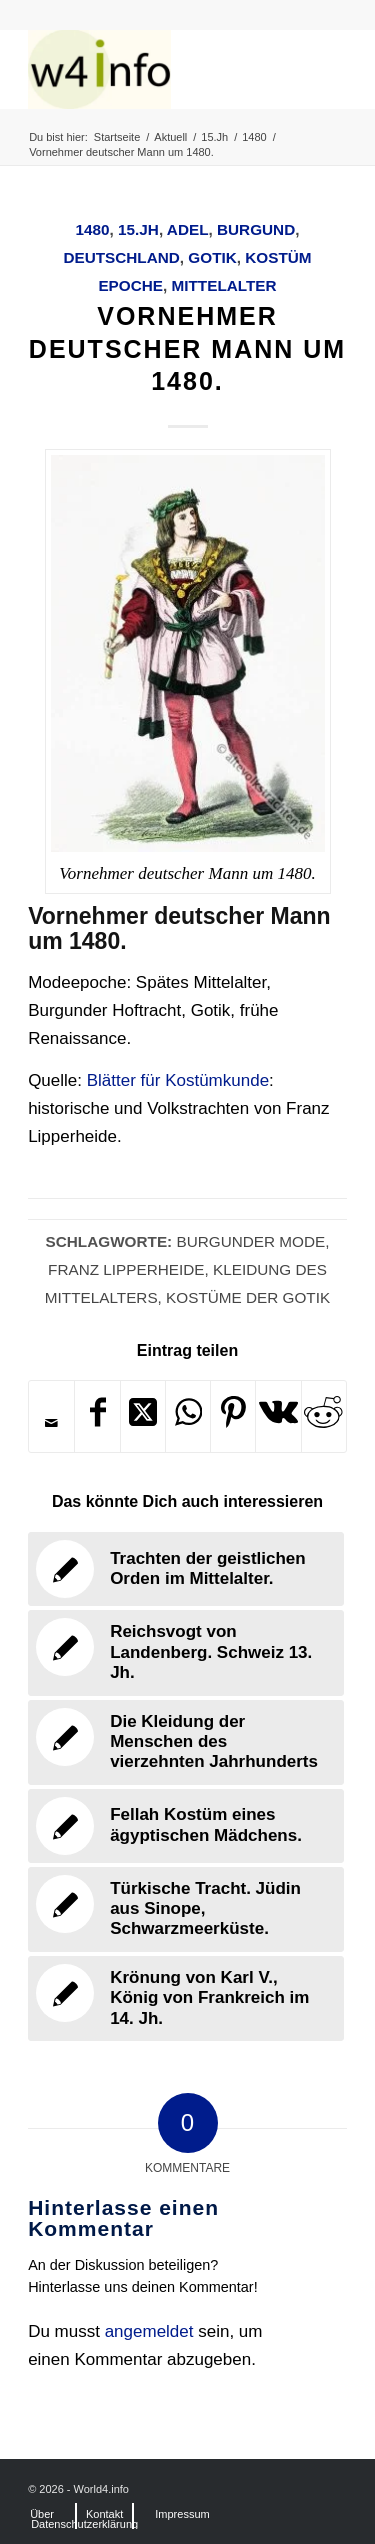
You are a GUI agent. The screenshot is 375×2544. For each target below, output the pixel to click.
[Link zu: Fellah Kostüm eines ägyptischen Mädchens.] (186, 1826)
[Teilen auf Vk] (278, 1416)
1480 (93, 229)
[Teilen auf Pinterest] (233, 1416)
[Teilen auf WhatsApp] (188, 1416)
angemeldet (149, 2331)
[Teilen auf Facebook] (97, 1416)
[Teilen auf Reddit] (324, 1416)
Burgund (256, 229)
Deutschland (121, 257)
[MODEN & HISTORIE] (155, 69)
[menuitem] (42, 2514)
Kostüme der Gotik (248, 1297)
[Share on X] (143, 1416)
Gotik (212, 257)
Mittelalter (224, 285)
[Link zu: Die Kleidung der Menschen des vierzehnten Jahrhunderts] (186, 1742)
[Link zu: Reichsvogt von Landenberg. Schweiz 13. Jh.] (186, 1652)
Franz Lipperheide (126, 1269)
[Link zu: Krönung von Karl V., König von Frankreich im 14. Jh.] (186, 1998)
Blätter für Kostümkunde (178, 1080)
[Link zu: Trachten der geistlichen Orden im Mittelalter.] (186, 1569)
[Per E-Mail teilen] (51, 1423)
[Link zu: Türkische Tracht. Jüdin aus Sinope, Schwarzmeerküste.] (186, 1909)
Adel (188, 229)
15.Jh (138, 229)
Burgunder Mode (250, 1241)
